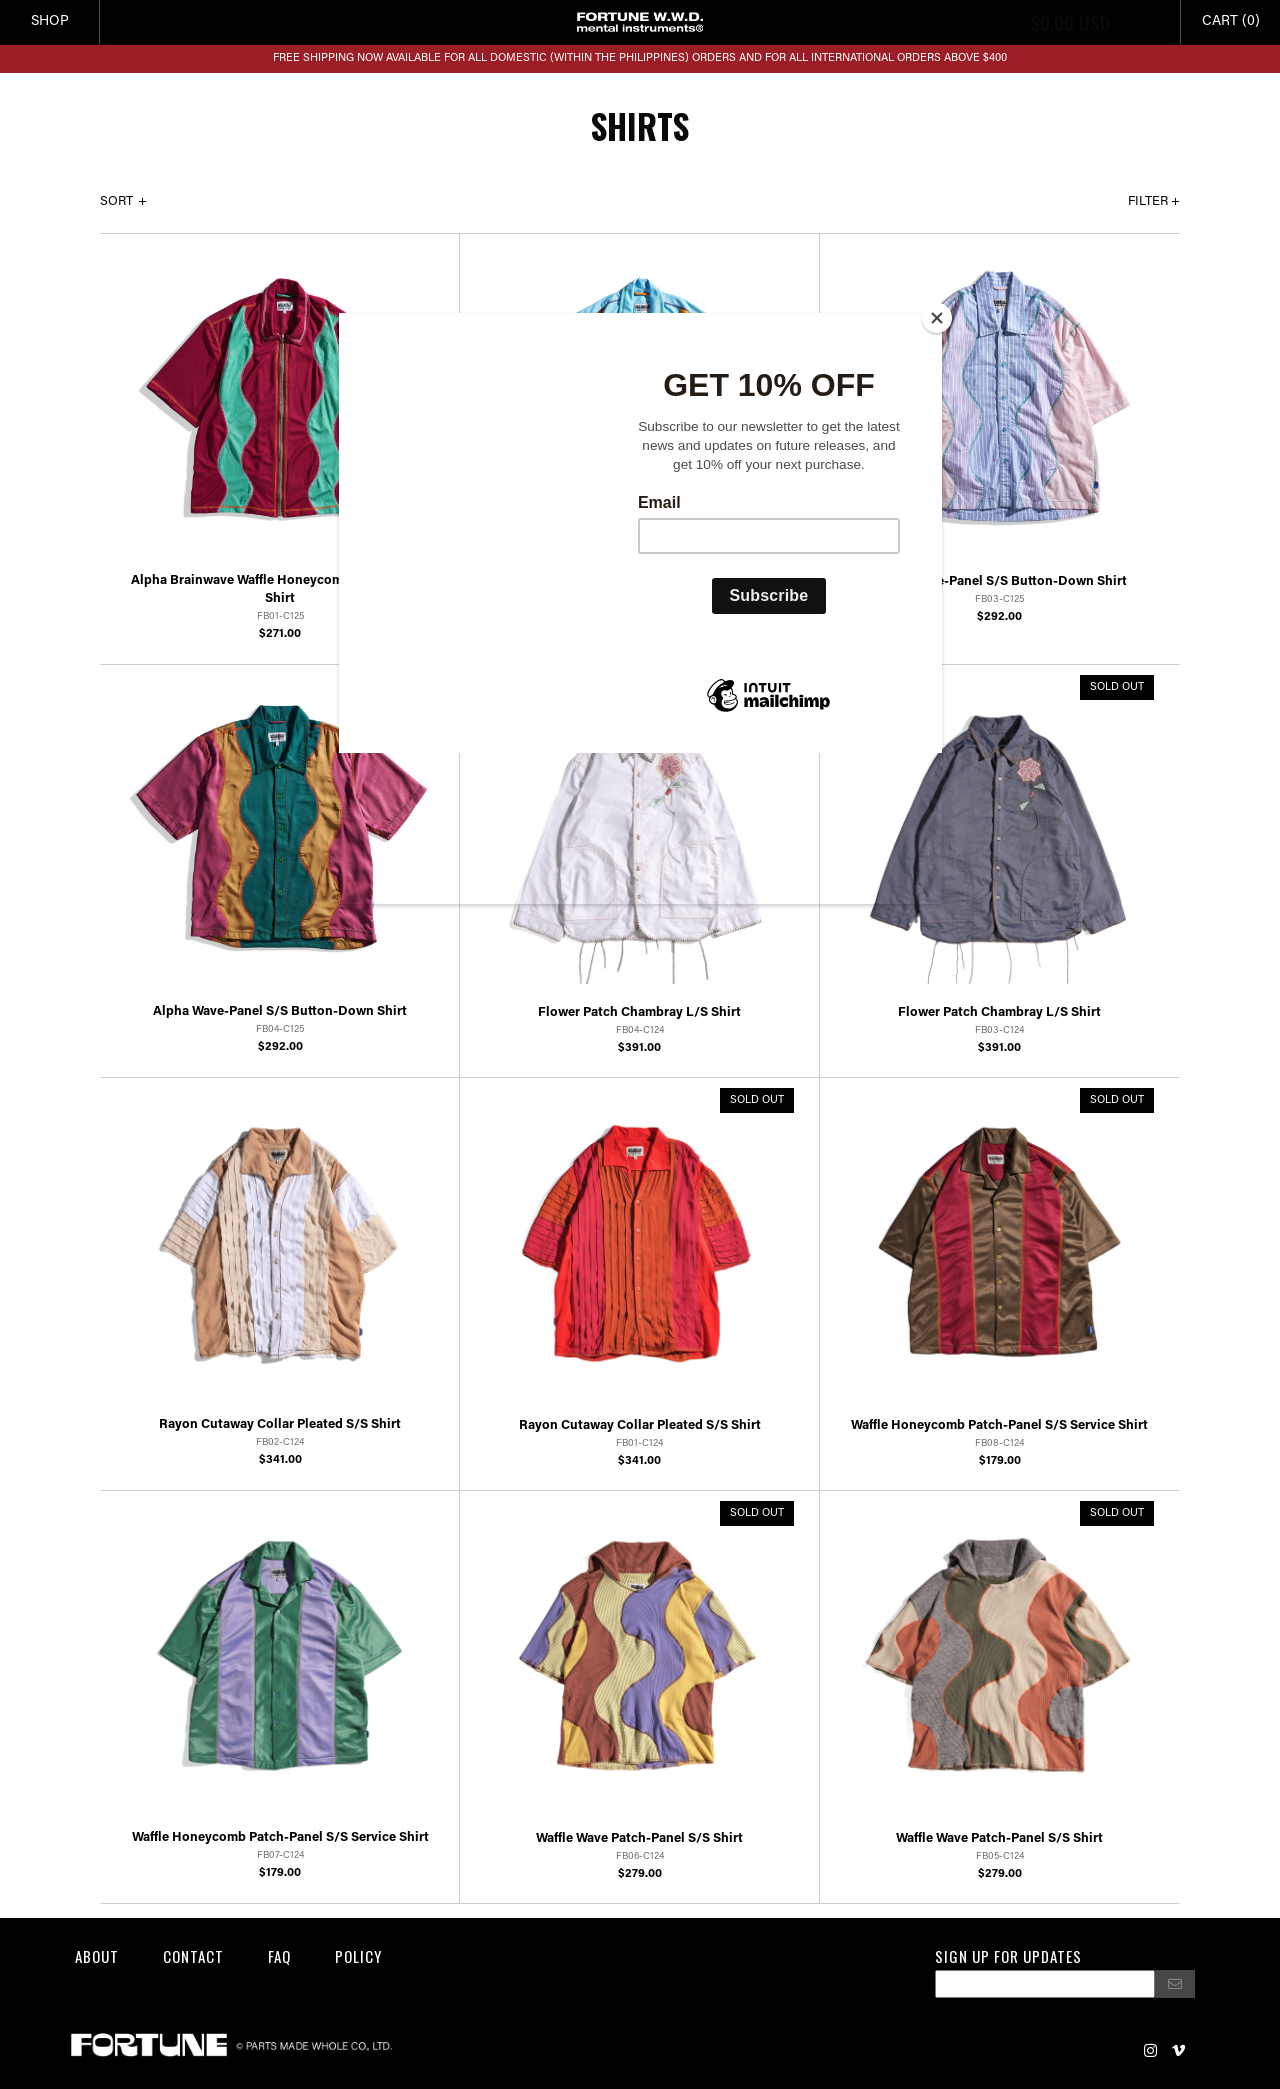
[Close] (937, 318)
